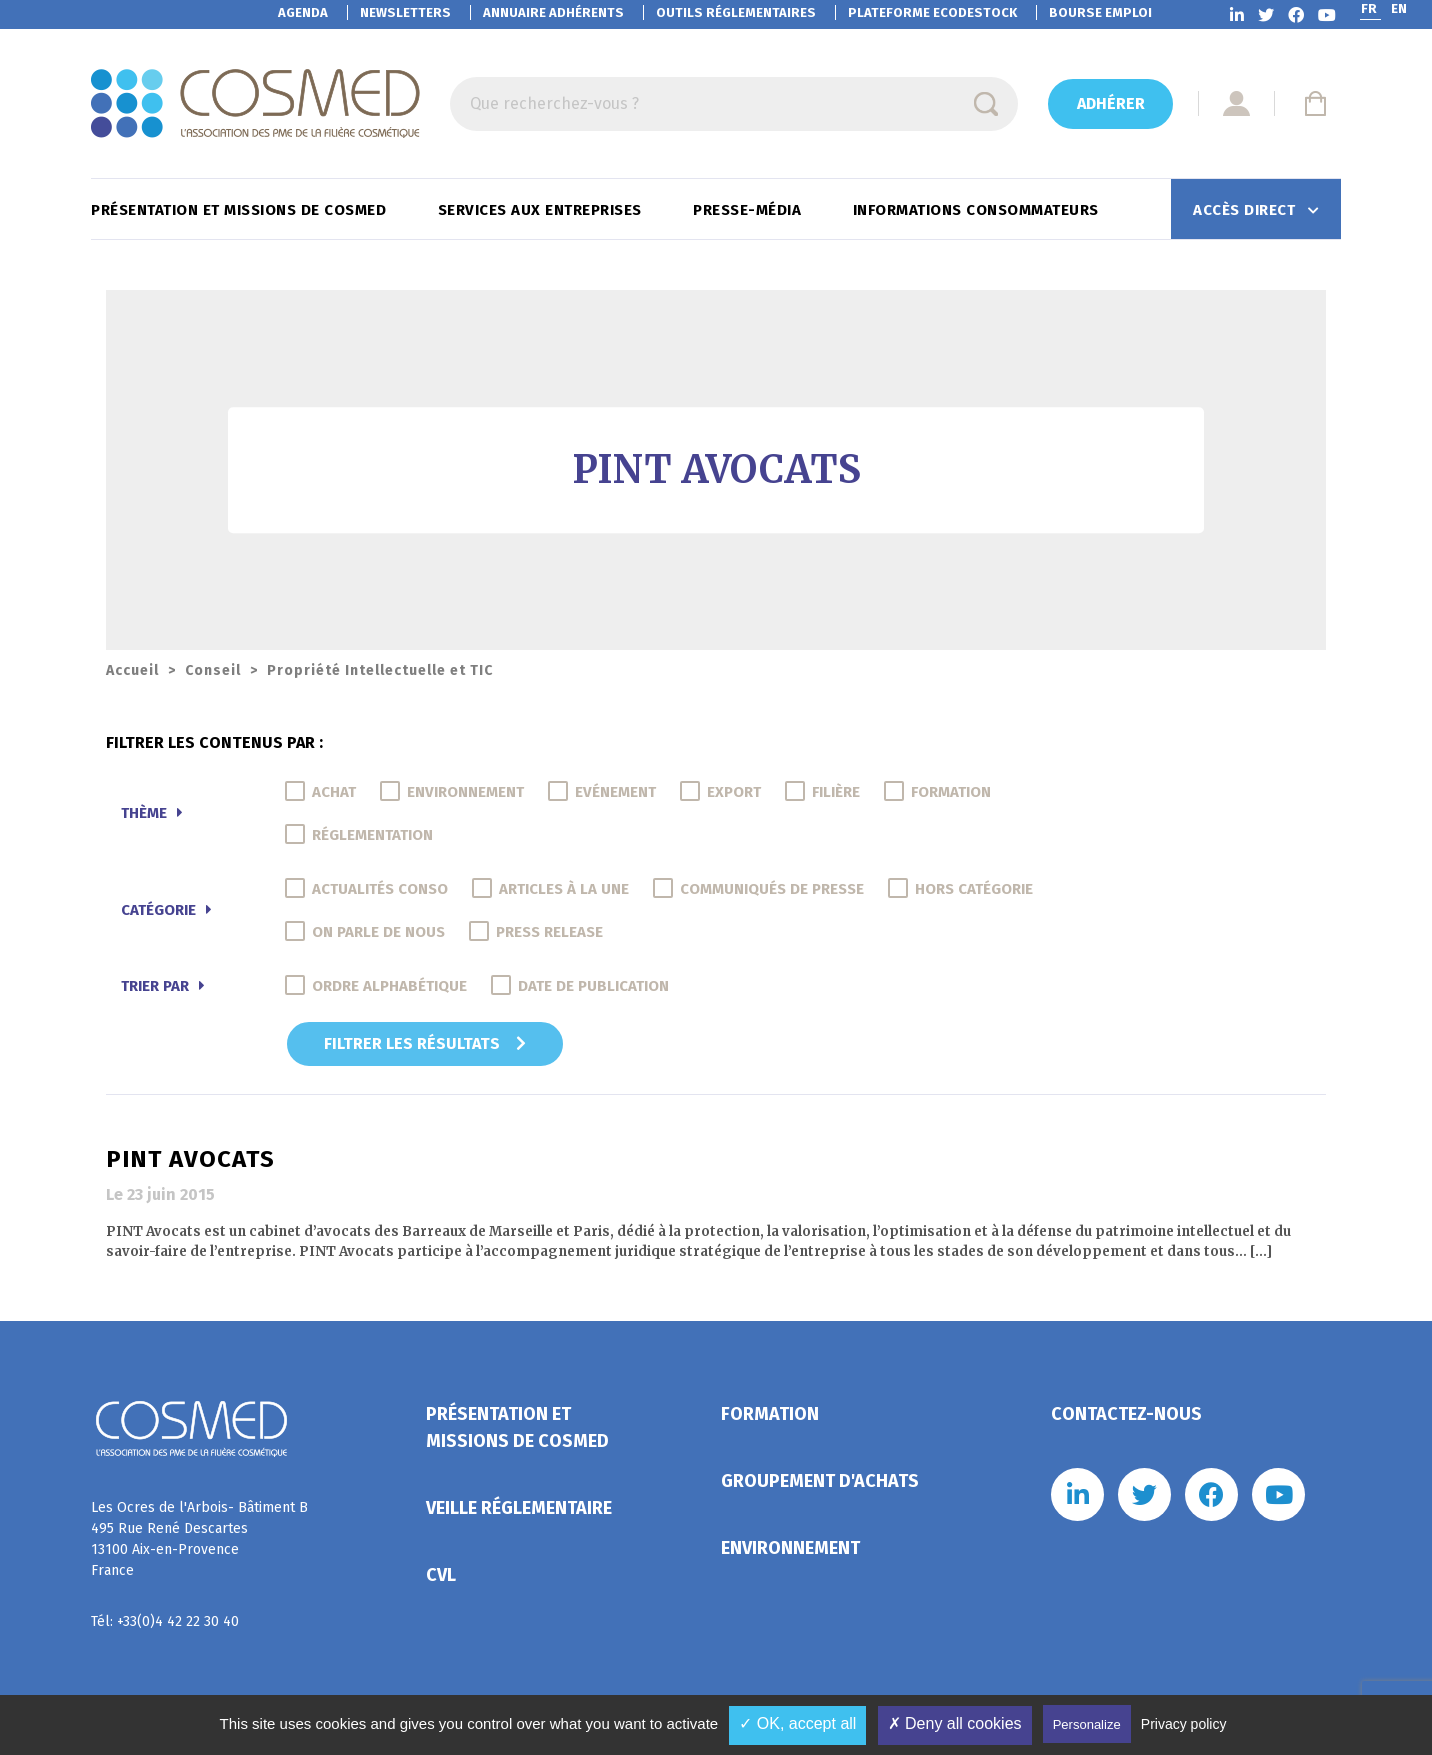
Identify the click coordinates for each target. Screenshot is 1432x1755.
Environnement (790, 1548)
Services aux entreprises (542, 210)
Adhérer (1111, 103)
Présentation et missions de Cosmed (241, 210)
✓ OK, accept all (797, 1723)
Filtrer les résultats (425, 1043)
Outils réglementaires (736, 12)
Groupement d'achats (820, 1481)
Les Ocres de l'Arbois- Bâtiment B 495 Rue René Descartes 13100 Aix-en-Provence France (199, 1539)
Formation (770, 1414)
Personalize (1087, 1724)
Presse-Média (749, 210)
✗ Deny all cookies (955, 1723)
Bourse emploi (1100, 12)
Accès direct (1246, 210)
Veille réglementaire (519, 1508)
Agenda (303, 12)
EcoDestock (932, 12)
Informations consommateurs (978, 210)
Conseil (213, 670)
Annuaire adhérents (553, 12)
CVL (441, 1575)
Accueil (132, 670)
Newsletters (405, 12)
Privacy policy (1184, 1724)
